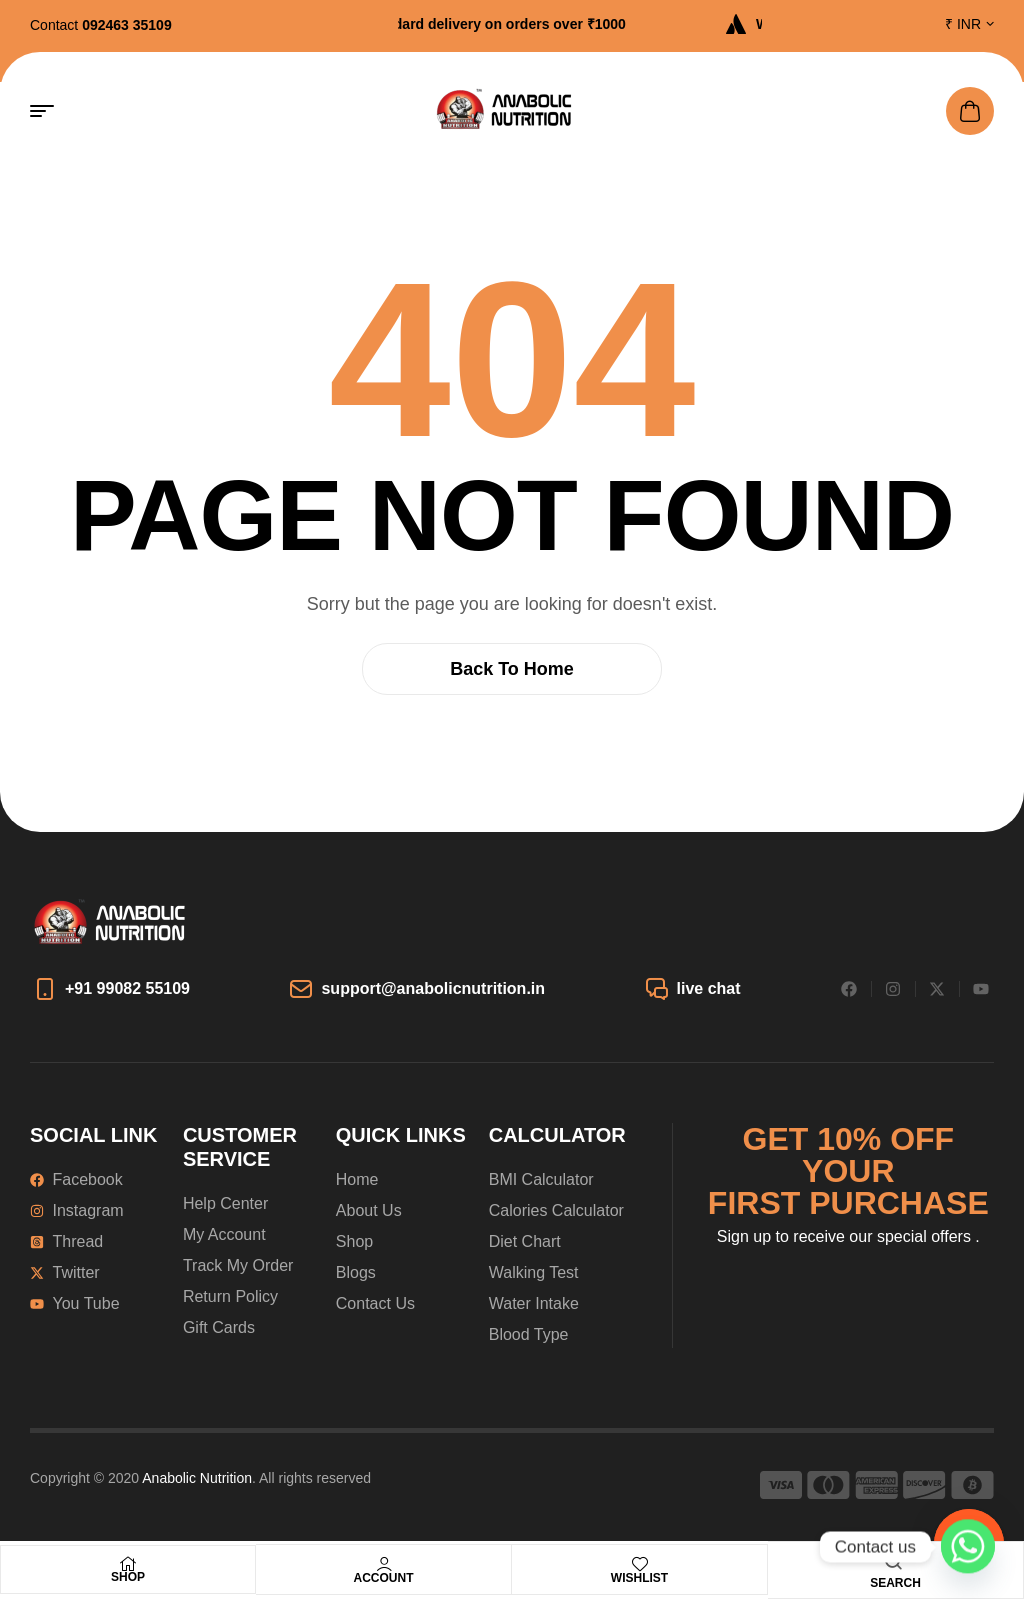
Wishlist (639, 1578)
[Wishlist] (640, 1564)
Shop (128, 1577)
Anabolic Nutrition (197, 1478)
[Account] (384, 1564)
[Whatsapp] (968, 1547)
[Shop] (128, 1564)
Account (384, 1578)
